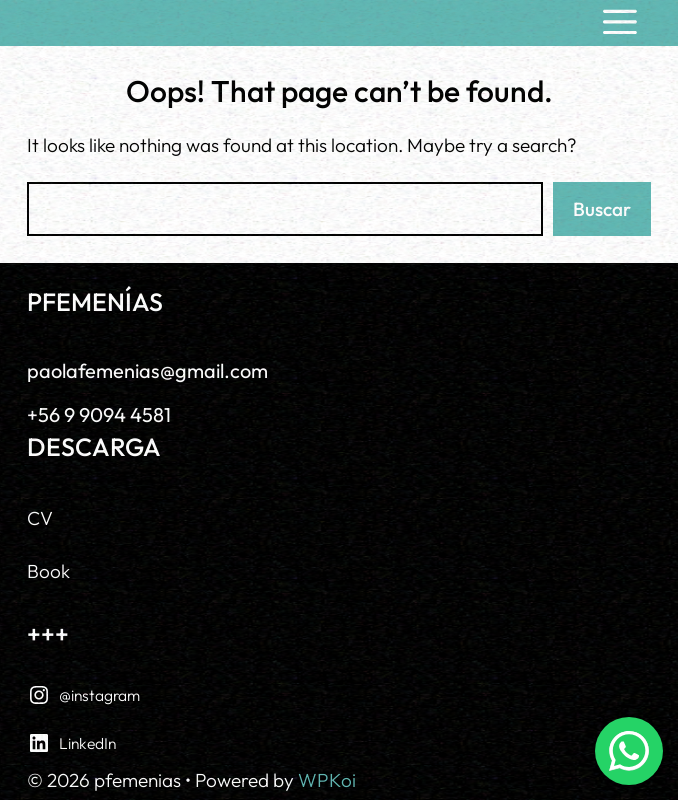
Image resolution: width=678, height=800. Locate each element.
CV (40, 518)
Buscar (602, 209)
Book (48, 571)
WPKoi (327, 780)
